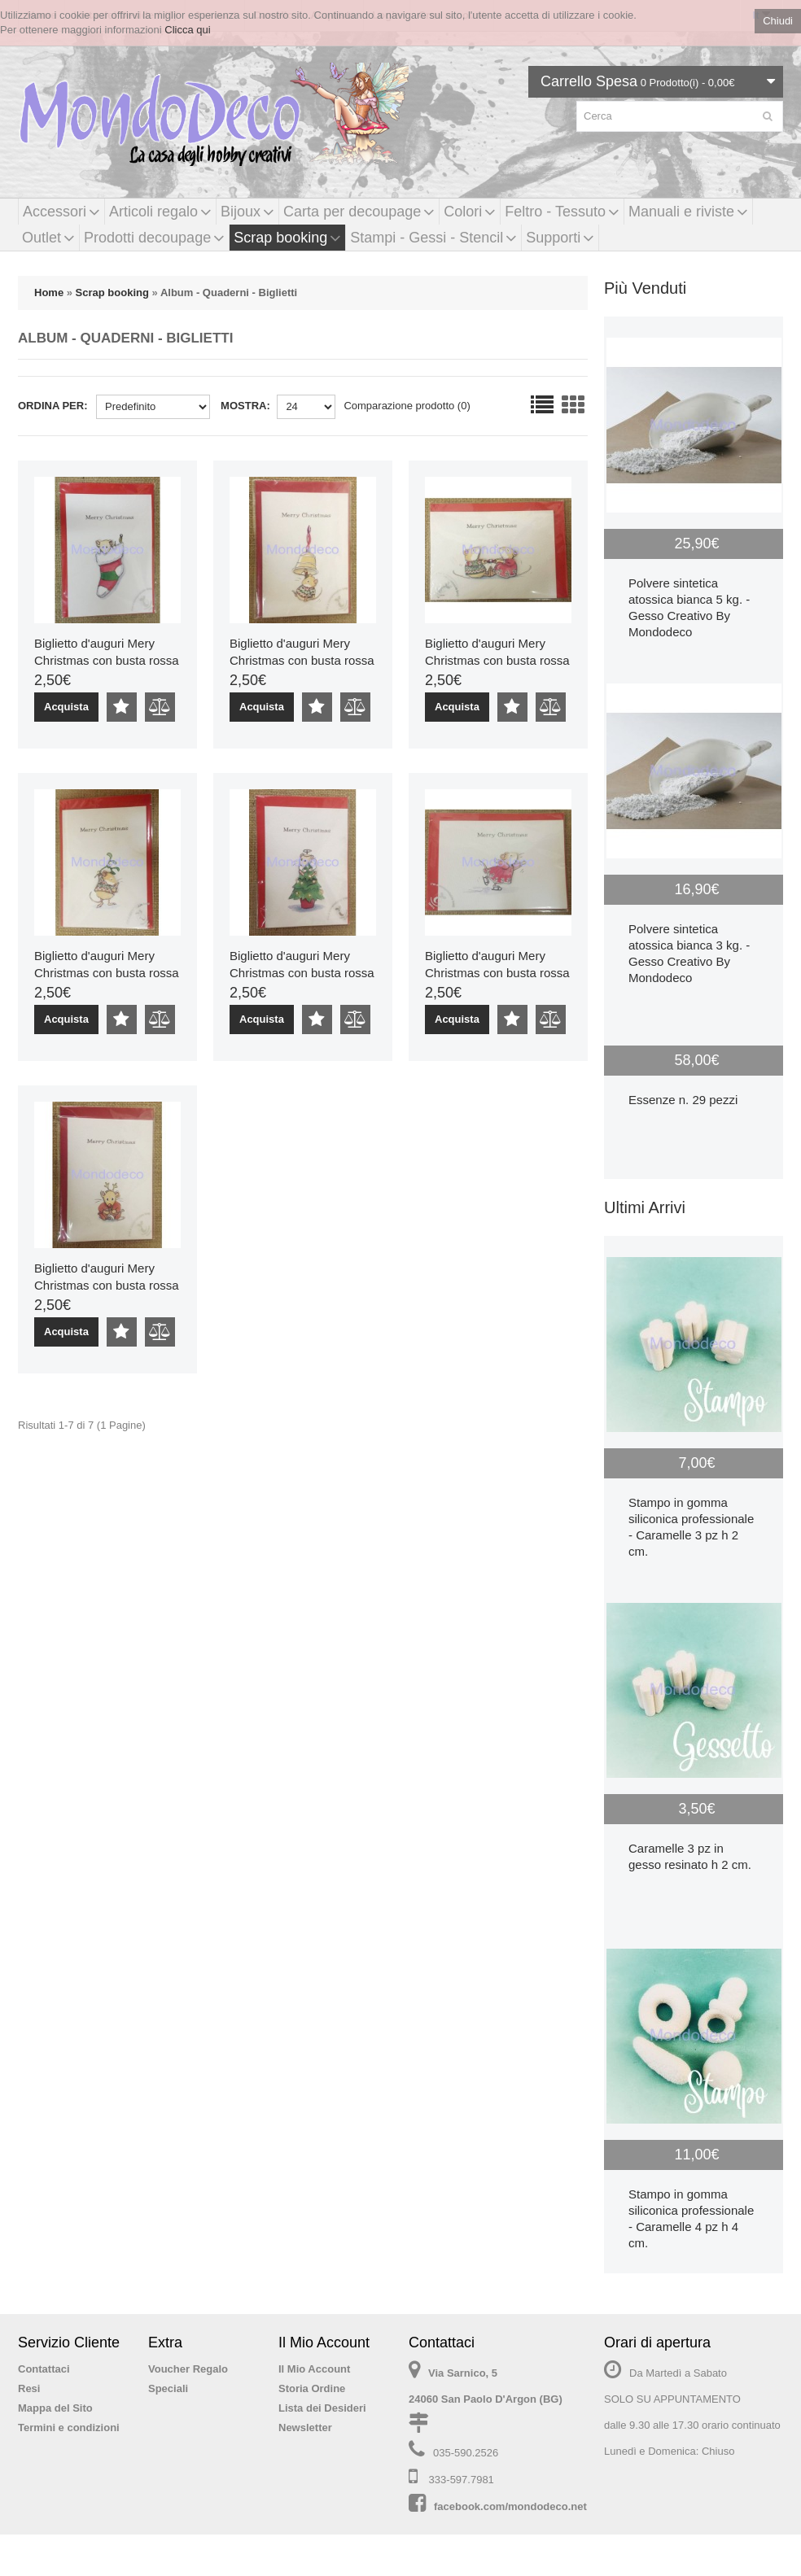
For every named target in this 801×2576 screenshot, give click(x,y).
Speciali (168, 2388)
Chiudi (778, 21)
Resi (29, 2388)
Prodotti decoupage (154, 237)
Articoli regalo (160, 211)
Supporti (560, 237)
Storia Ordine (311, 2388)
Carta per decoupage (359, 211)
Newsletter (305, 2427)
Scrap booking (287, 237)
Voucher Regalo (188, 2369)
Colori (470, 211)
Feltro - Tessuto (562, 211)
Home (48, 292)
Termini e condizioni (69, 2427)
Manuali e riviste (688, 211)
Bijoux (247, 211)
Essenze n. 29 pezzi (683, 1100)
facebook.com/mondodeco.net (510, 2506)
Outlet (48, 237)
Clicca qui (187, 30)
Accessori (61, 211)
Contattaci (44, 2369)
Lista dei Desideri (322, 2408)
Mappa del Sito (55, 2408)
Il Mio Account (314, 2369)
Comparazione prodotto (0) (407, 405)
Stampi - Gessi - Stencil (433, 237)
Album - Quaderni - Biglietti (228, 292)
